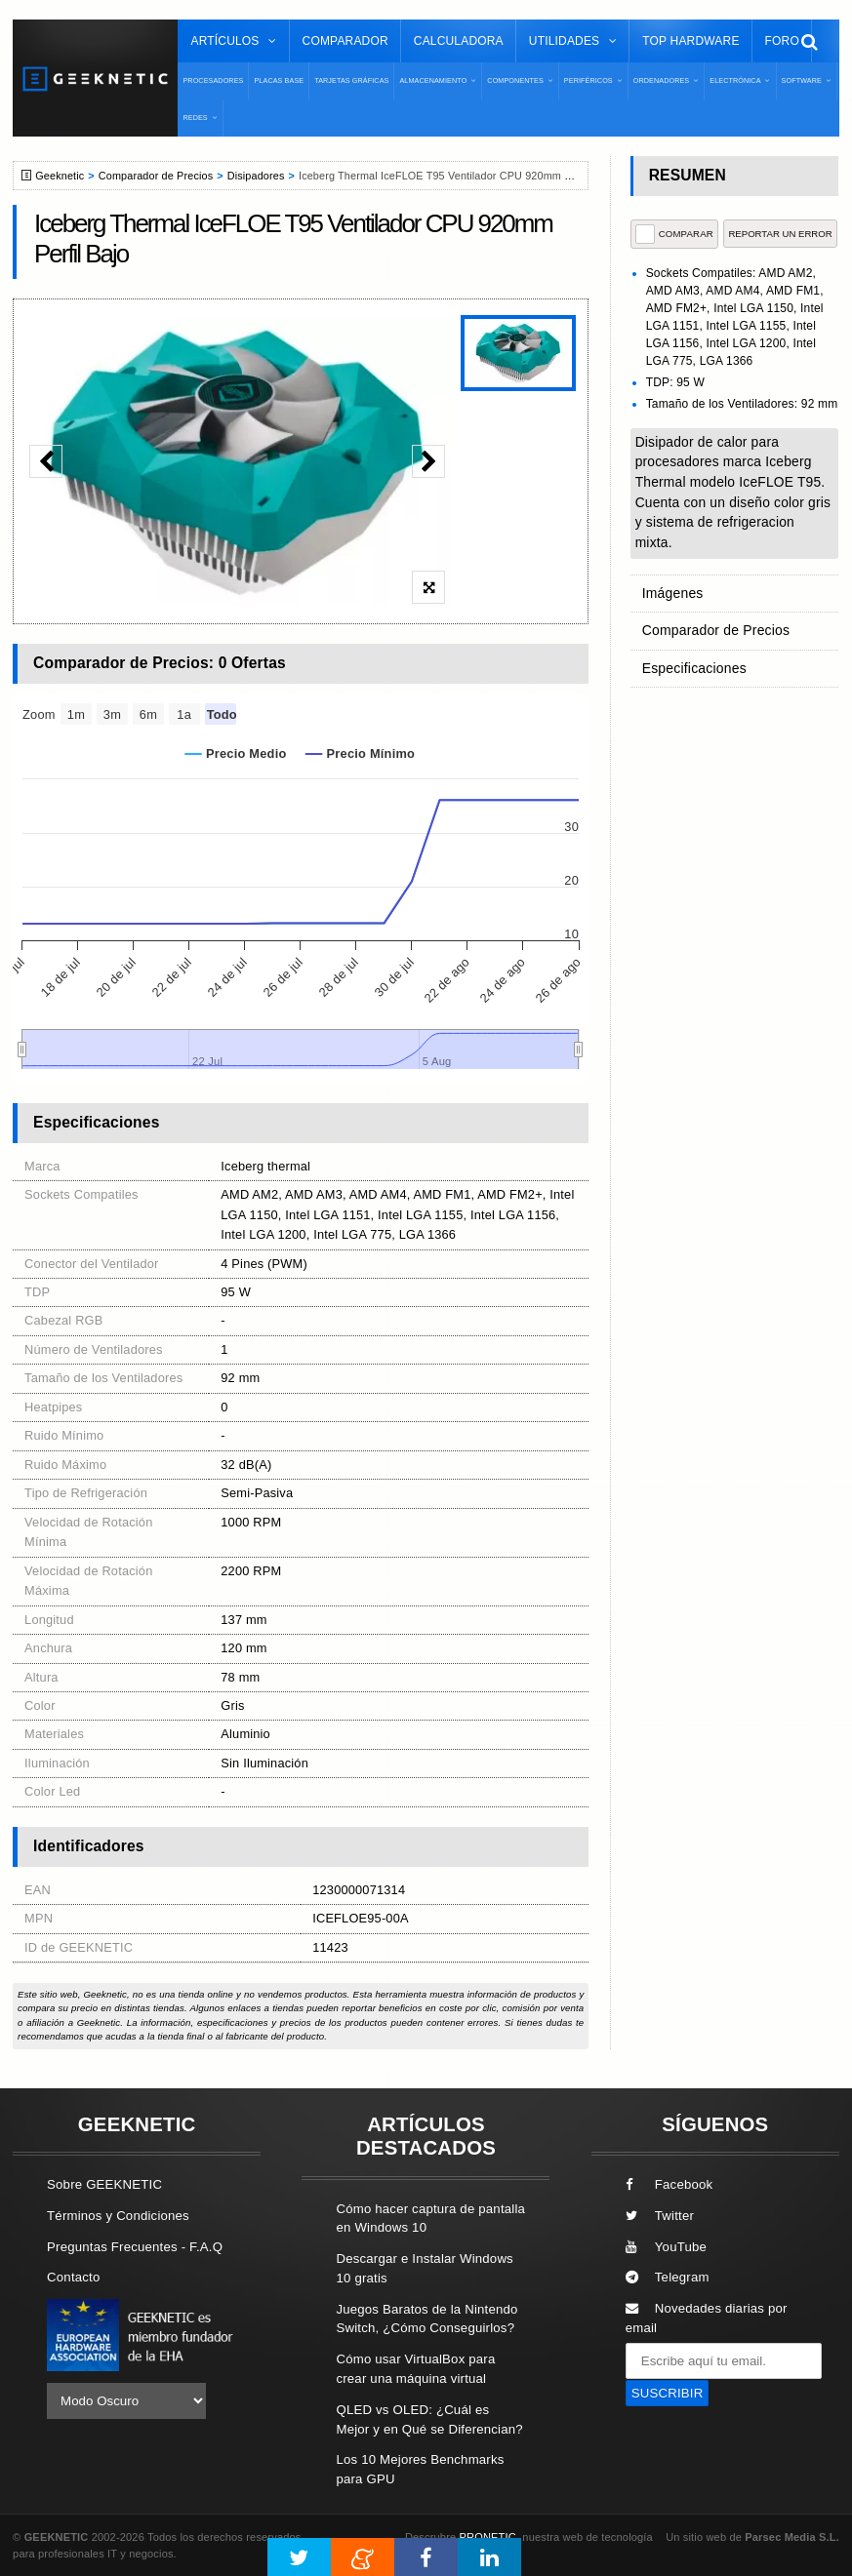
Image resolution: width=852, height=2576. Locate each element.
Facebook (669, 2184)
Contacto (73, 2277)
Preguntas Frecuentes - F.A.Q (135, 2246)
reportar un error (780, 233)
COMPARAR (674, 234)
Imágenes (671, 591)
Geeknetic (59, 175)
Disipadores (256, 175)
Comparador (345, 41)
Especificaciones (691, 660)
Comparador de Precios (156, 175)
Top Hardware (690, 41)
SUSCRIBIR (667, 2393)
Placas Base (279, 80)
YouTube (666, 2246)
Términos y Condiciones (118, 2215)
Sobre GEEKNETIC (104, 2184)
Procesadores (213, 80)
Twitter (660, 2215)
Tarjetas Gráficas (351, 80)
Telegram (668, 2277)
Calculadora (459, 41)
